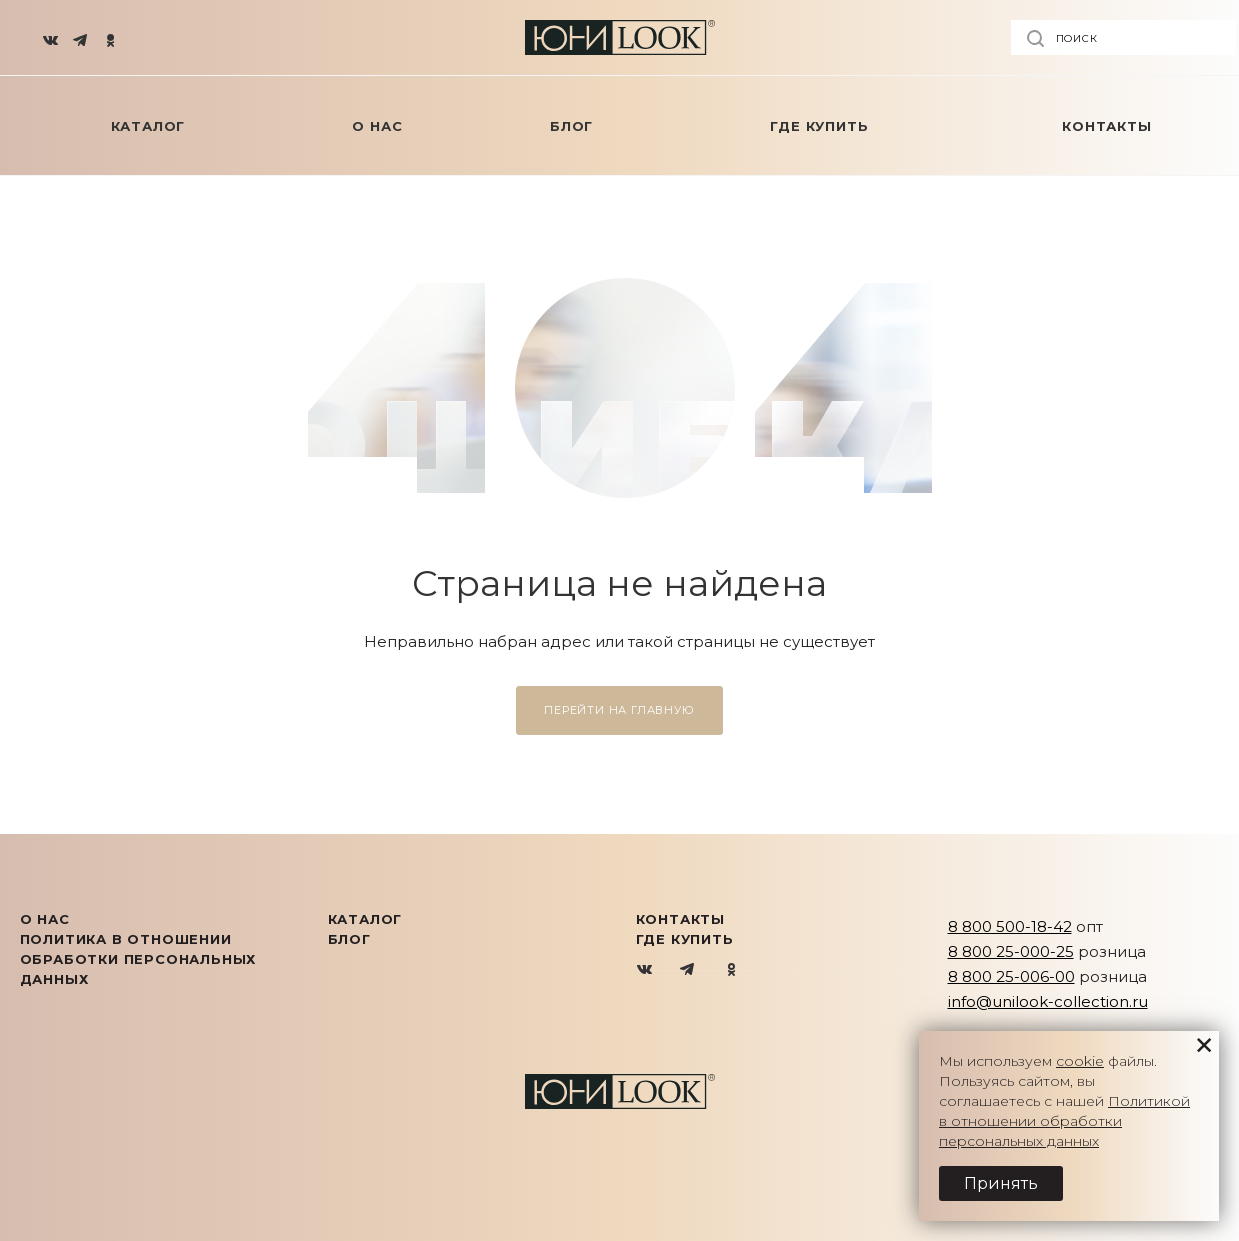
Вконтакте (645, 970)
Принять (1001, 1183)
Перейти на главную (619, 710)
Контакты (680, 919)
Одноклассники (731, 970)
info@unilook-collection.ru (1048, 1001)
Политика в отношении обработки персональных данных (138, 959)
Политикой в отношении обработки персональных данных (1064, 1121)
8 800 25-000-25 (1011, 951)
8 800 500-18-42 (1010, 926)
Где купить (685, 939)
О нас (45, 919)
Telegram (688, 970)
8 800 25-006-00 (1011, 976)
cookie (1080, 1061)
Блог (349, 939)
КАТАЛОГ (365, 919)
